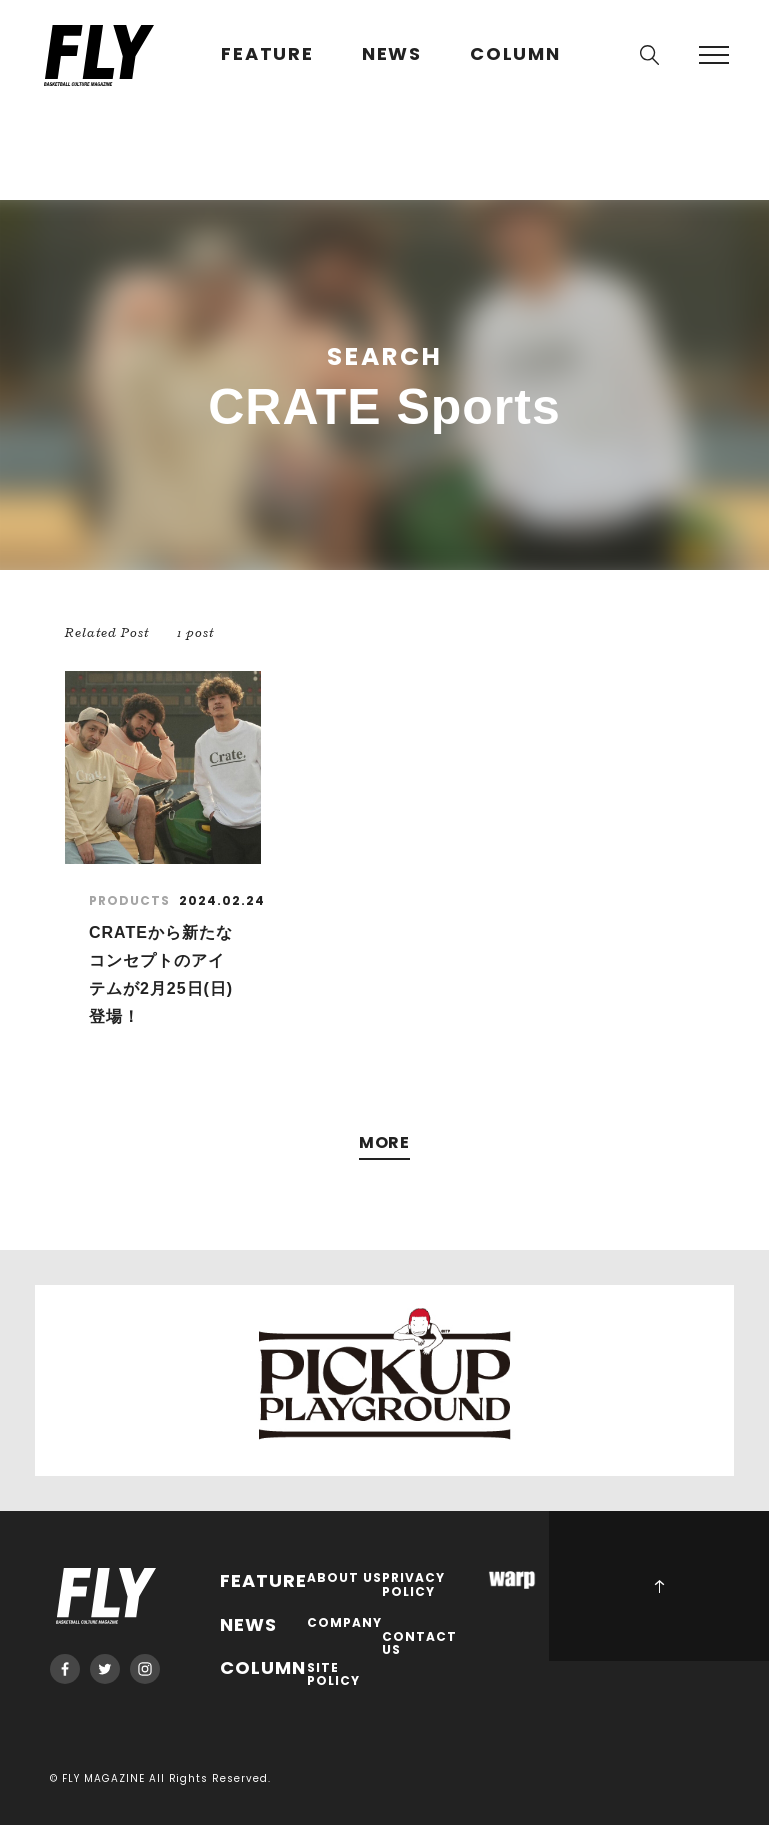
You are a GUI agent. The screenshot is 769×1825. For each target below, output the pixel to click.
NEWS (392, 54)
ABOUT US (344, 1578)
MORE (385, 1143)
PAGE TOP (659, 1586)
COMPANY (344, 1623)
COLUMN (515, 54)
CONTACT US (419, 1644)
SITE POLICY (333, 1675)
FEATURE (267, 54)
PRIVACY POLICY (413, 1585)
